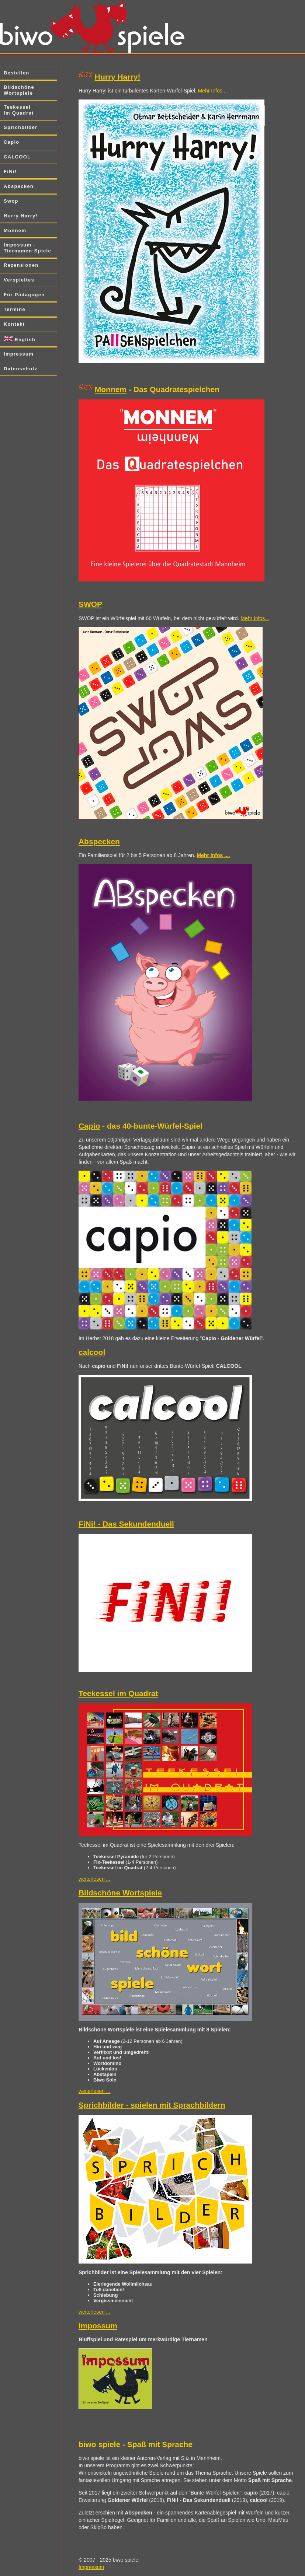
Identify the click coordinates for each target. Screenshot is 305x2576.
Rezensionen (21, 265)
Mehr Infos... (254, 618)
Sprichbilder (20, 127)
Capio (12, 142)
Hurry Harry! (21, 216)
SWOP (90, 604)
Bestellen (17, 73)
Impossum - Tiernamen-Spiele (27, 248)
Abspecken (19, 186)
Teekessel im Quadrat (19, 110)
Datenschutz (21, 368)
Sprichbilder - (105, 2105)
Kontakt (14, 324)
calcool (92, 1352)
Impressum (19, 354)
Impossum (98, 2325)
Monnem (15, 230)
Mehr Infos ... (213, 91)
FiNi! (10, 171)
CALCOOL (17, 157)
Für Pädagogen (24, 294)
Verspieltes (19, 280)
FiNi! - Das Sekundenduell (126, 1524)
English (19, 339)
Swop (11, 201)
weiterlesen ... (94, 1879)
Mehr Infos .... (213, 855)
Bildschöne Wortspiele (19, 90)
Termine (14, 309)
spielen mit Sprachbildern (178, 2105)
